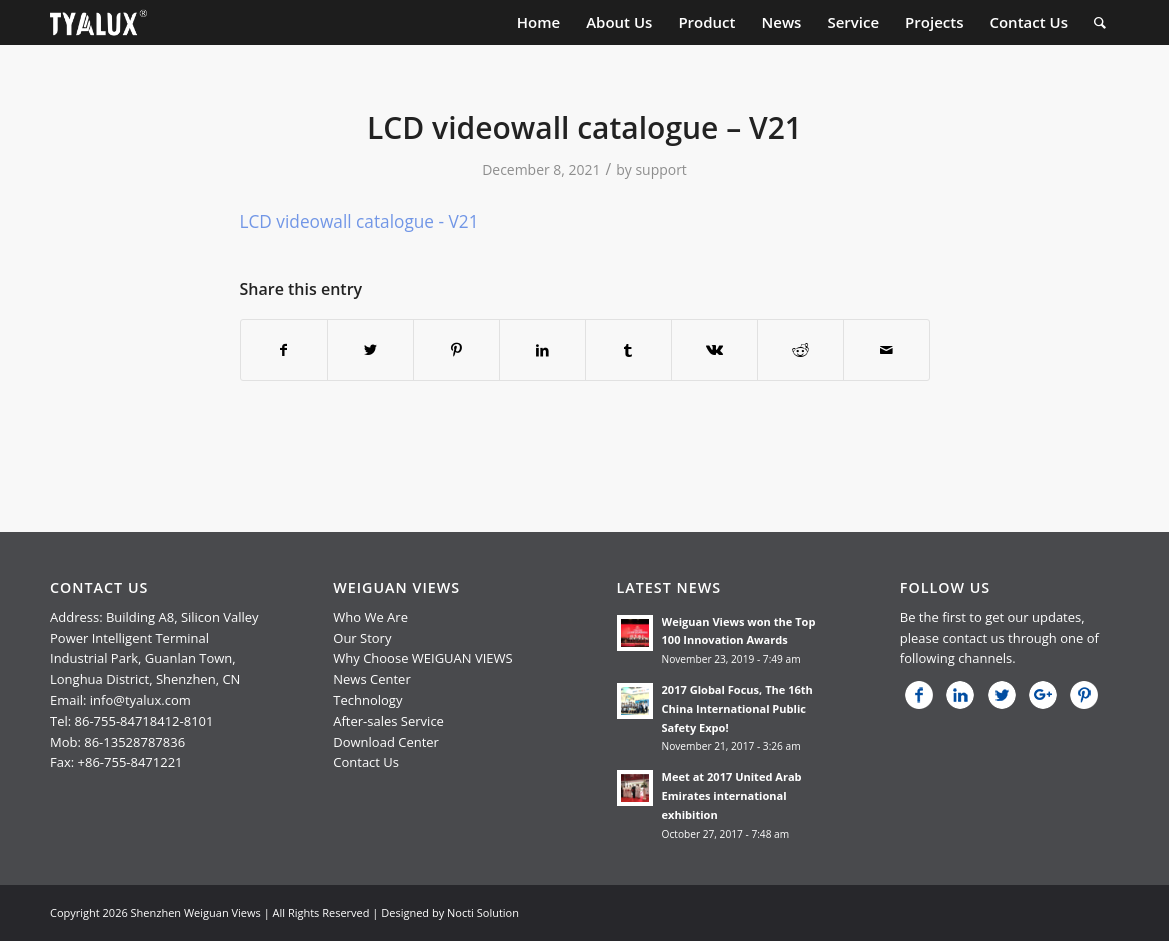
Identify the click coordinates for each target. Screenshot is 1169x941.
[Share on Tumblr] (628, 350)
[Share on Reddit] (800, 350)
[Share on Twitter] (370, 350)
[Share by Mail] (886, 350)
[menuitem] (538, 22)
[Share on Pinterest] (456, 350)
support (660, 169)
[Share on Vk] (714, 350)
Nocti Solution (483, 912)
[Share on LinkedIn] (542, 350)
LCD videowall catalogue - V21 (359, 221)
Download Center (386, 742)
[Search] (1100, 22)
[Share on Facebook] (284, 350)
